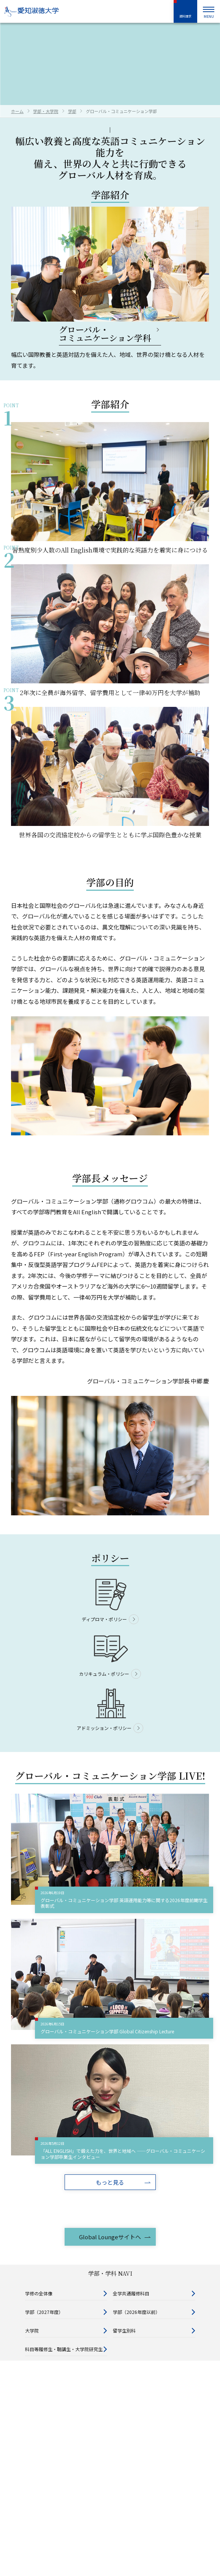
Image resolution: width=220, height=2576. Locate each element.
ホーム (17, 111)
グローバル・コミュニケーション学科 (105, 333)
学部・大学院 (45, 111)
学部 (72, 111)
